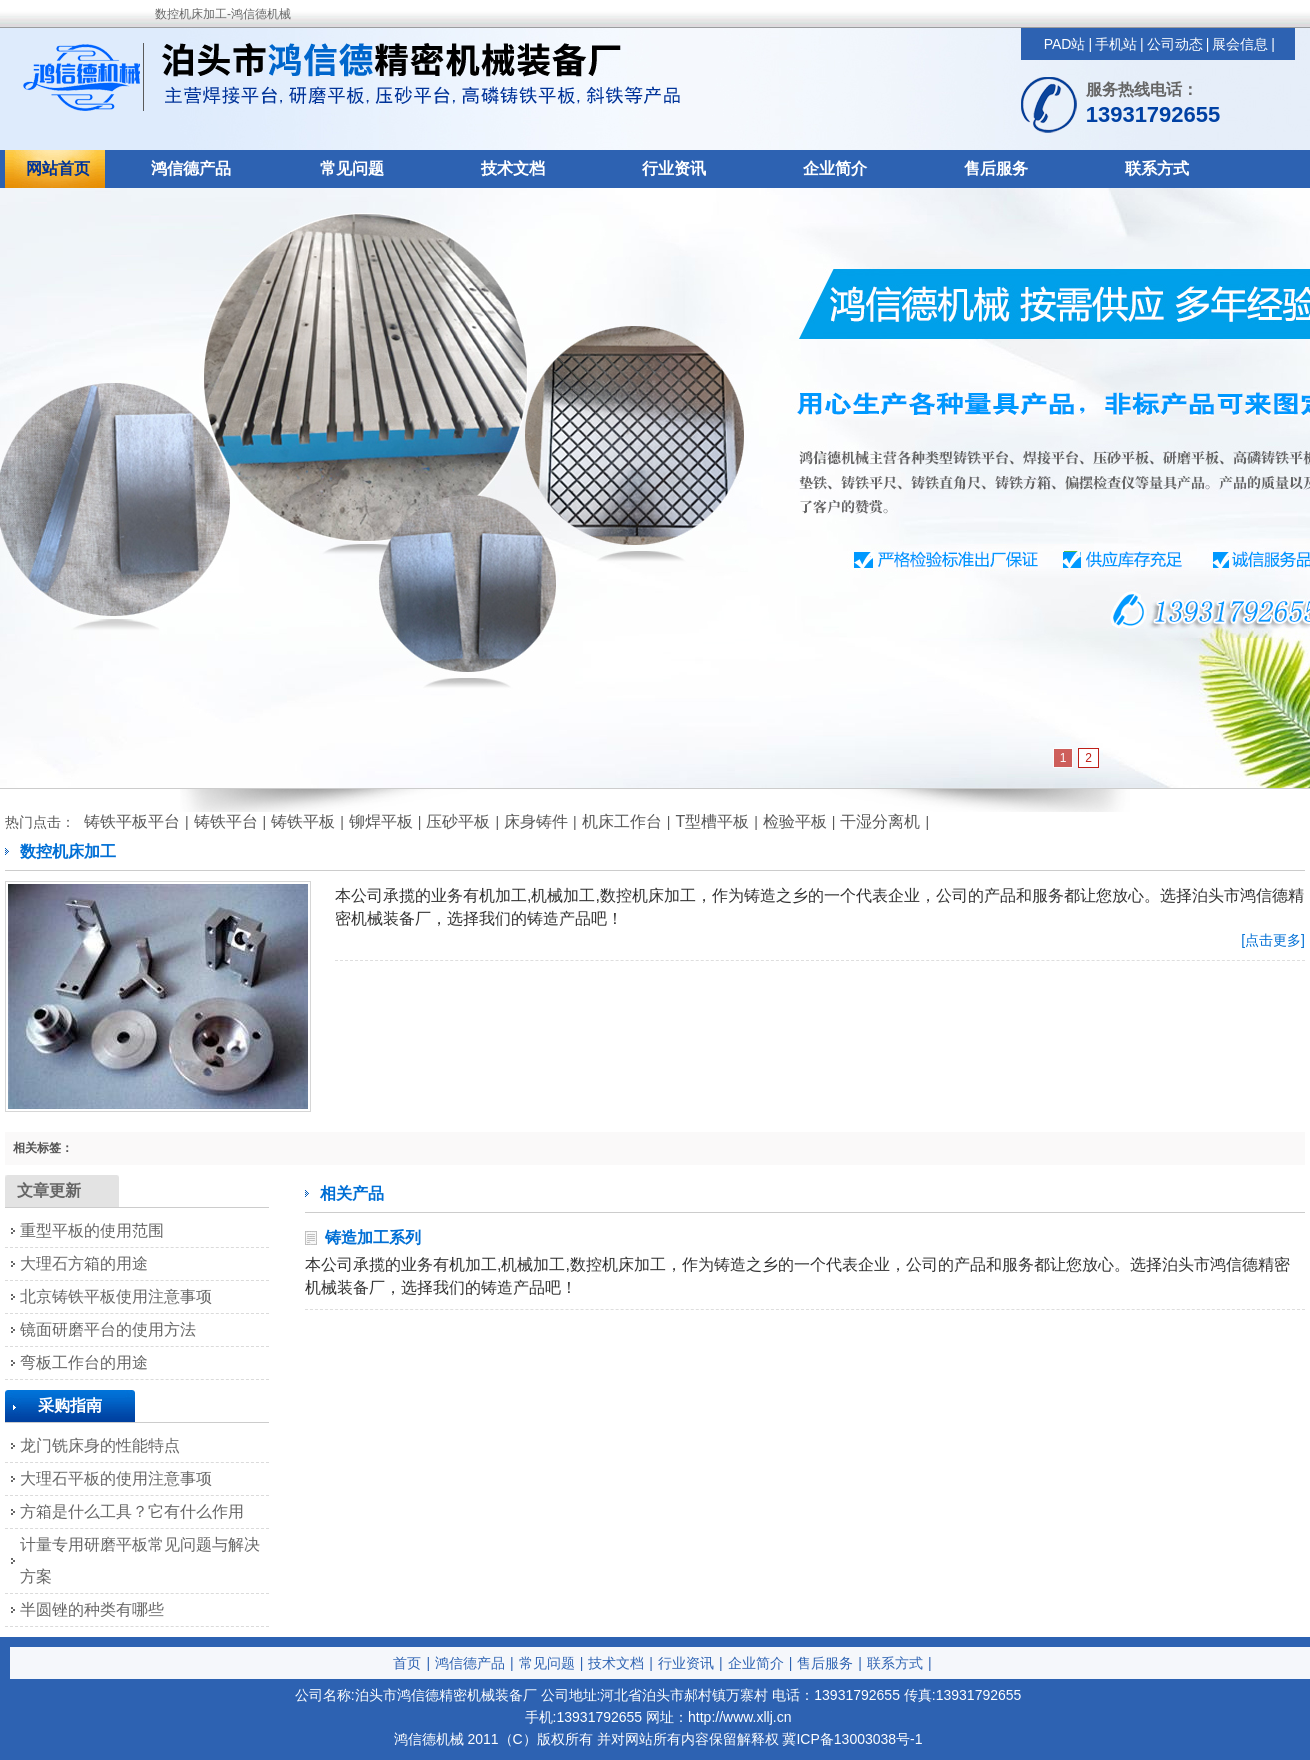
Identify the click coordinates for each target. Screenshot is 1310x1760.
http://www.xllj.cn (739, 1717)
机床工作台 (622, 821)
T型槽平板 (712, 821)
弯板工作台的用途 (84, 1362)
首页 (407, 1663)
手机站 (1116, 44)
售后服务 (996, 168)
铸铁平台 (226, 821)
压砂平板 (458, 821)
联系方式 (1157, 168)
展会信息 (1240, 44)
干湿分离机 (880, 821)
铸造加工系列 (373, 1237)
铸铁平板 (303, 821)
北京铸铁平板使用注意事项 (116, 1296)
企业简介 (835, 168)
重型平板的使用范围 (92, 1230)
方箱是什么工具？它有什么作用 (132, 1511)
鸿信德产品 (191, 168)
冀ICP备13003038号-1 (852, 1739)
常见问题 (352, 168)
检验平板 (795, 821)
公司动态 (1175, 44)
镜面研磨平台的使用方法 (108, 1329)
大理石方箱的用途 (84, 1263)
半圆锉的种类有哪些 (92, 1609)
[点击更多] (1273, 940)
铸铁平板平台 (132, 821)
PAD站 (1065, 44)
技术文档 (513, 168)
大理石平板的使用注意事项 (116, 1478)
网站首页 (58, 168)
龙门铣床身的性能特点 (100, 1445)
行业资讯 (674, 168)
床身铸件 (536, 821)
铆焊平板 (381, 821)
